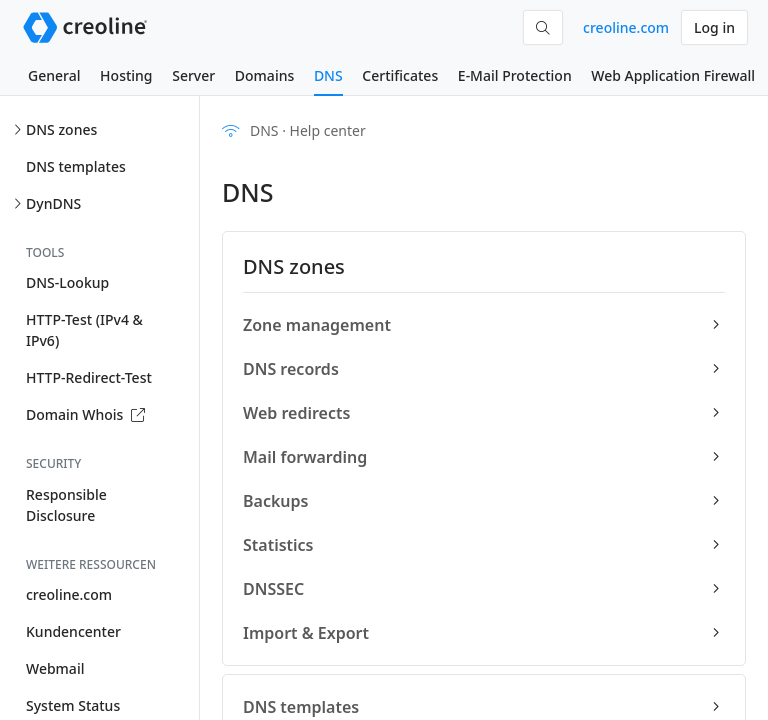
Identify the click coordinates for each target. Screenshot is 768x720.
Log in (714, 27)
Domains (264, 75)
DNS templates (76, 166)
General (54, 75)
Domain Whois (85, 414)
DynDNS (53, 203)
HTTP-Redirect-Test (89, 377)
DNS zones (61, 129)
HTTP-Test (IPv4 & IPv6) (84, 330)
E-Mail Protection (515, 75)
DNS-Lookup (67, 282)
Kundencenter (73, 631)
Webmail (55, 668)
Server (193, 75)
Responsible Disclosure (66, 505)
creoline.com (626, 27)
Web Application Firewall (673, 75)
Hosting (126, 75)
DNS (328, 75)
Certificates (400, 75)
